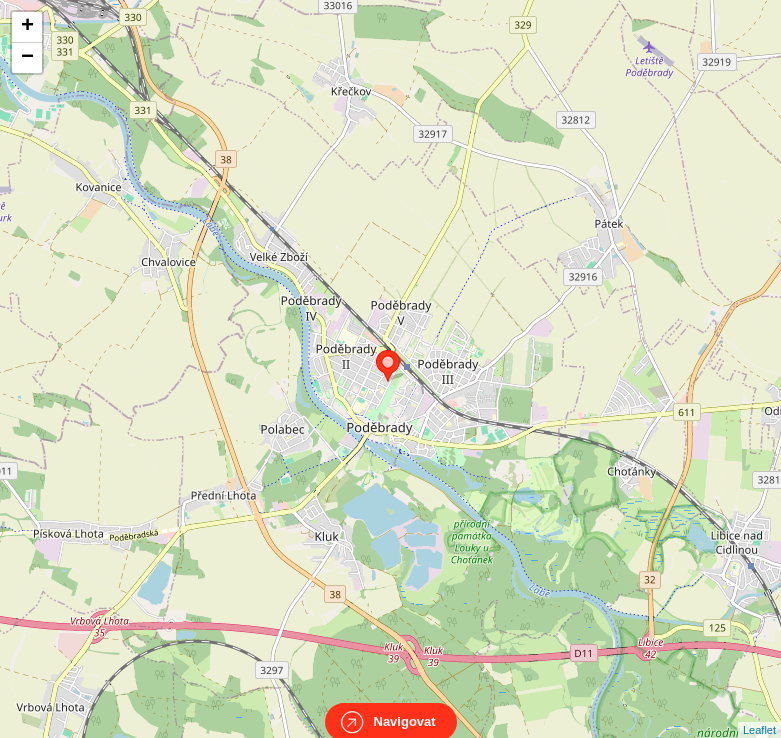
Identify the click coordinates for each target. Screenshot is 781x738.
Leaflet (759, 712)
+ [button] (27, 27)
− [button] (27, 58)
